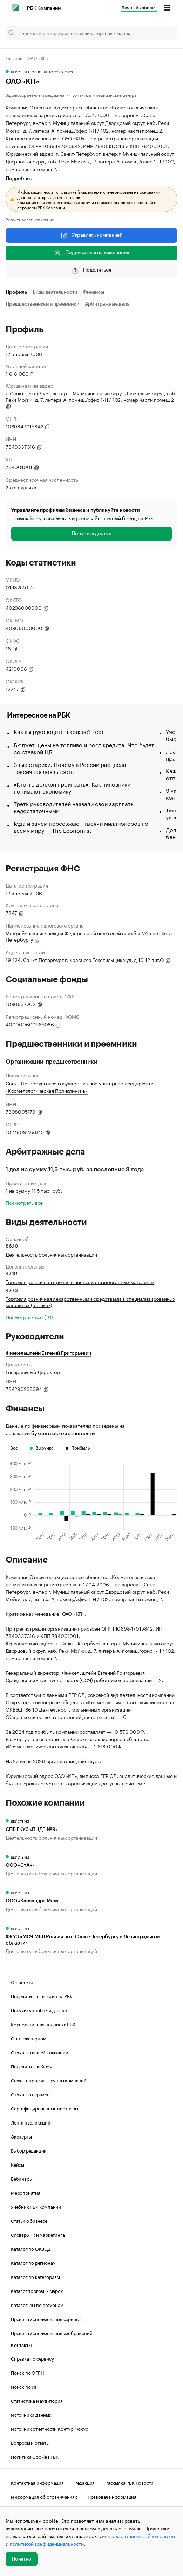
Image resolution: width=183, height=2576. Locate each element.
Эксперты (21, 2136)
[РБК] (15, 7)
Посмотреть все (24, 1202)
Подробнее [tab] (19, 178)
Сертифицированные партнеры (44, 2108)
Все (14, 1448)
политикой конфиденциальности (47, 2543)
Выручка (42, 1448)
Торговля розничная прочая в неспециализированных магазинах (80, 1281)
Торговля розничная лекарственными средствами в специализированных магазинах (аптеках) (90, 1301)
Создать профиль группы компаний (49, 2079)
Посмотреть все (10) (29, 1316)
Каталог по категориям (35, 2276)
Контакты (21, 2345)
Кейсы (17, 2164)
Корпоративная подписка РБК (43, 2023)
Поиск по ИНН (26, 2386)
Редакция (84, 2482)
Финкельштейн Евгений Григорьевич (48, 1353)
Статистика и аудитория (37, 2400)
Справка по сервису (32, 2358)
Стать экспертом (28, 2037)
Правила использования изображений (51, 2332)
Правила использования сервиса (46, 2318)
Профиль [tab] (16, 292)
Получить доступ (91, 533)
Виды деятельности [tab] (55, 292)
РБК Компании (44, 8)
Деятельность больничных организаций (51, 1254)
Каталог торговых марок (37, 2290)
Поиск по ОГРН (27, 2372)
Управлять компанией (91, 235)
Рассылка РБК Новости (129, 2482)
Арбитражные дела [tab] (107, 304)
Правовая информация (112, 2496)
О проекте (22, 1981)
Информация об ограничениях (44, 2496)
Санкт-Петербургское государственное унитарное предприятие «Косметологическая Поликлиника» (80, 1086)
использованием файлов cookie (138, 2536)
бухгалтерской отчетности (63, 1433)
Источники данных (31, 2414)
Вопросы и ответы (30, 2442)
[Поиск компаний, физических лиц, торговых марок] (91, 33)
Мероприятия (25, 2192)
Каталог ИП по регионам (37, 2304)
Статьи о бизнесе (29, 2220)
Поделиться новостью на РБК (42, 1995)
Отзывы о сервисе (30, 2093)
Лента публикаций (30, 2122)
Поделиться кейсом (32, 2065)
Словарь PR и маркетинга (38, 2234)
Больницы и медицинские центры (104, 94)
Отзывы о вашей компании (39, 2051)
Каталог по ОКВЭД (30, 2248)
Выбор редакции (29, 2150)
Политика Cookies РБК (35, 2456)
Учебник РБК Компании (36, 2206)
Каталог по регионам (33, 2262)
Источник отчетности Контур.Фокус (49, 2428)
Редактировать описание (30, 219)
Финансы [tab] (93, 292)
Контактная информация (37, 2482)
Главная (14, 57)
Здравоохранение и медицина (35, 94)
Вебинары (21, 2178)
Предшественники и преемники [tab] (42, 304)
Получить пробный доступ (39, 2009)
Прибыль (78, 1448)
